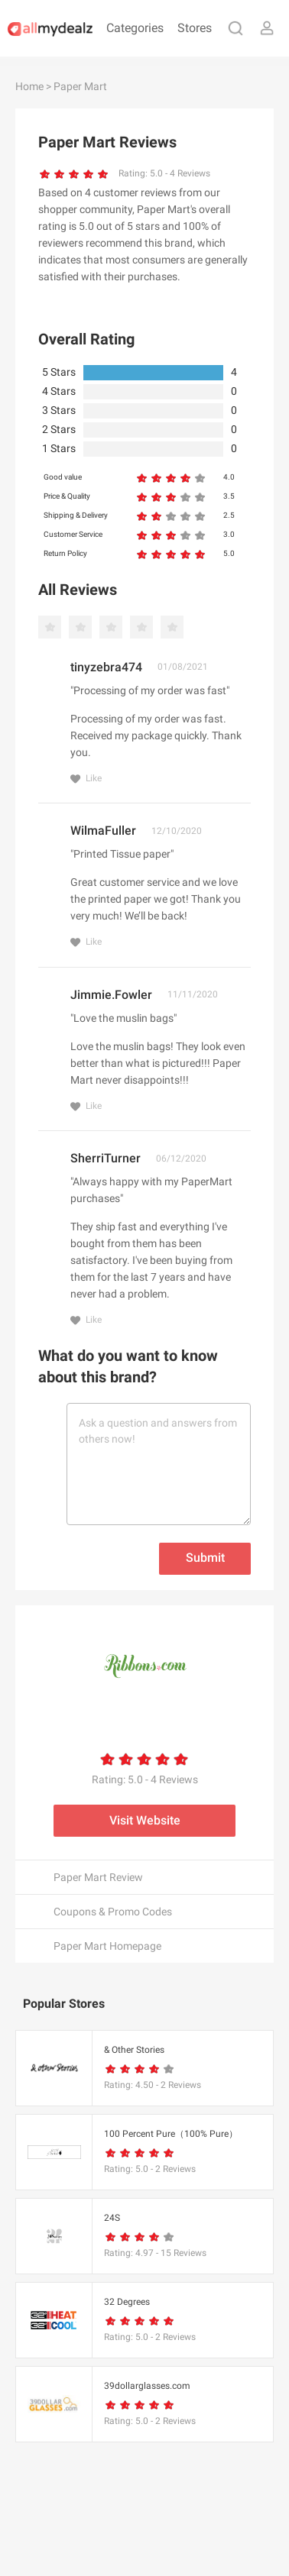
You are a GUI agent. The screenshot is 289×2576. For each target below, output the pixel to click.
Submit (205, 1557)
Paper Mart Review (98, 1877)
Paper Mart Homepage (107, 1946)
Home (29, 86)
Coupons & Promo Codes (113, 1911)
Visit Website (144, 1820)
